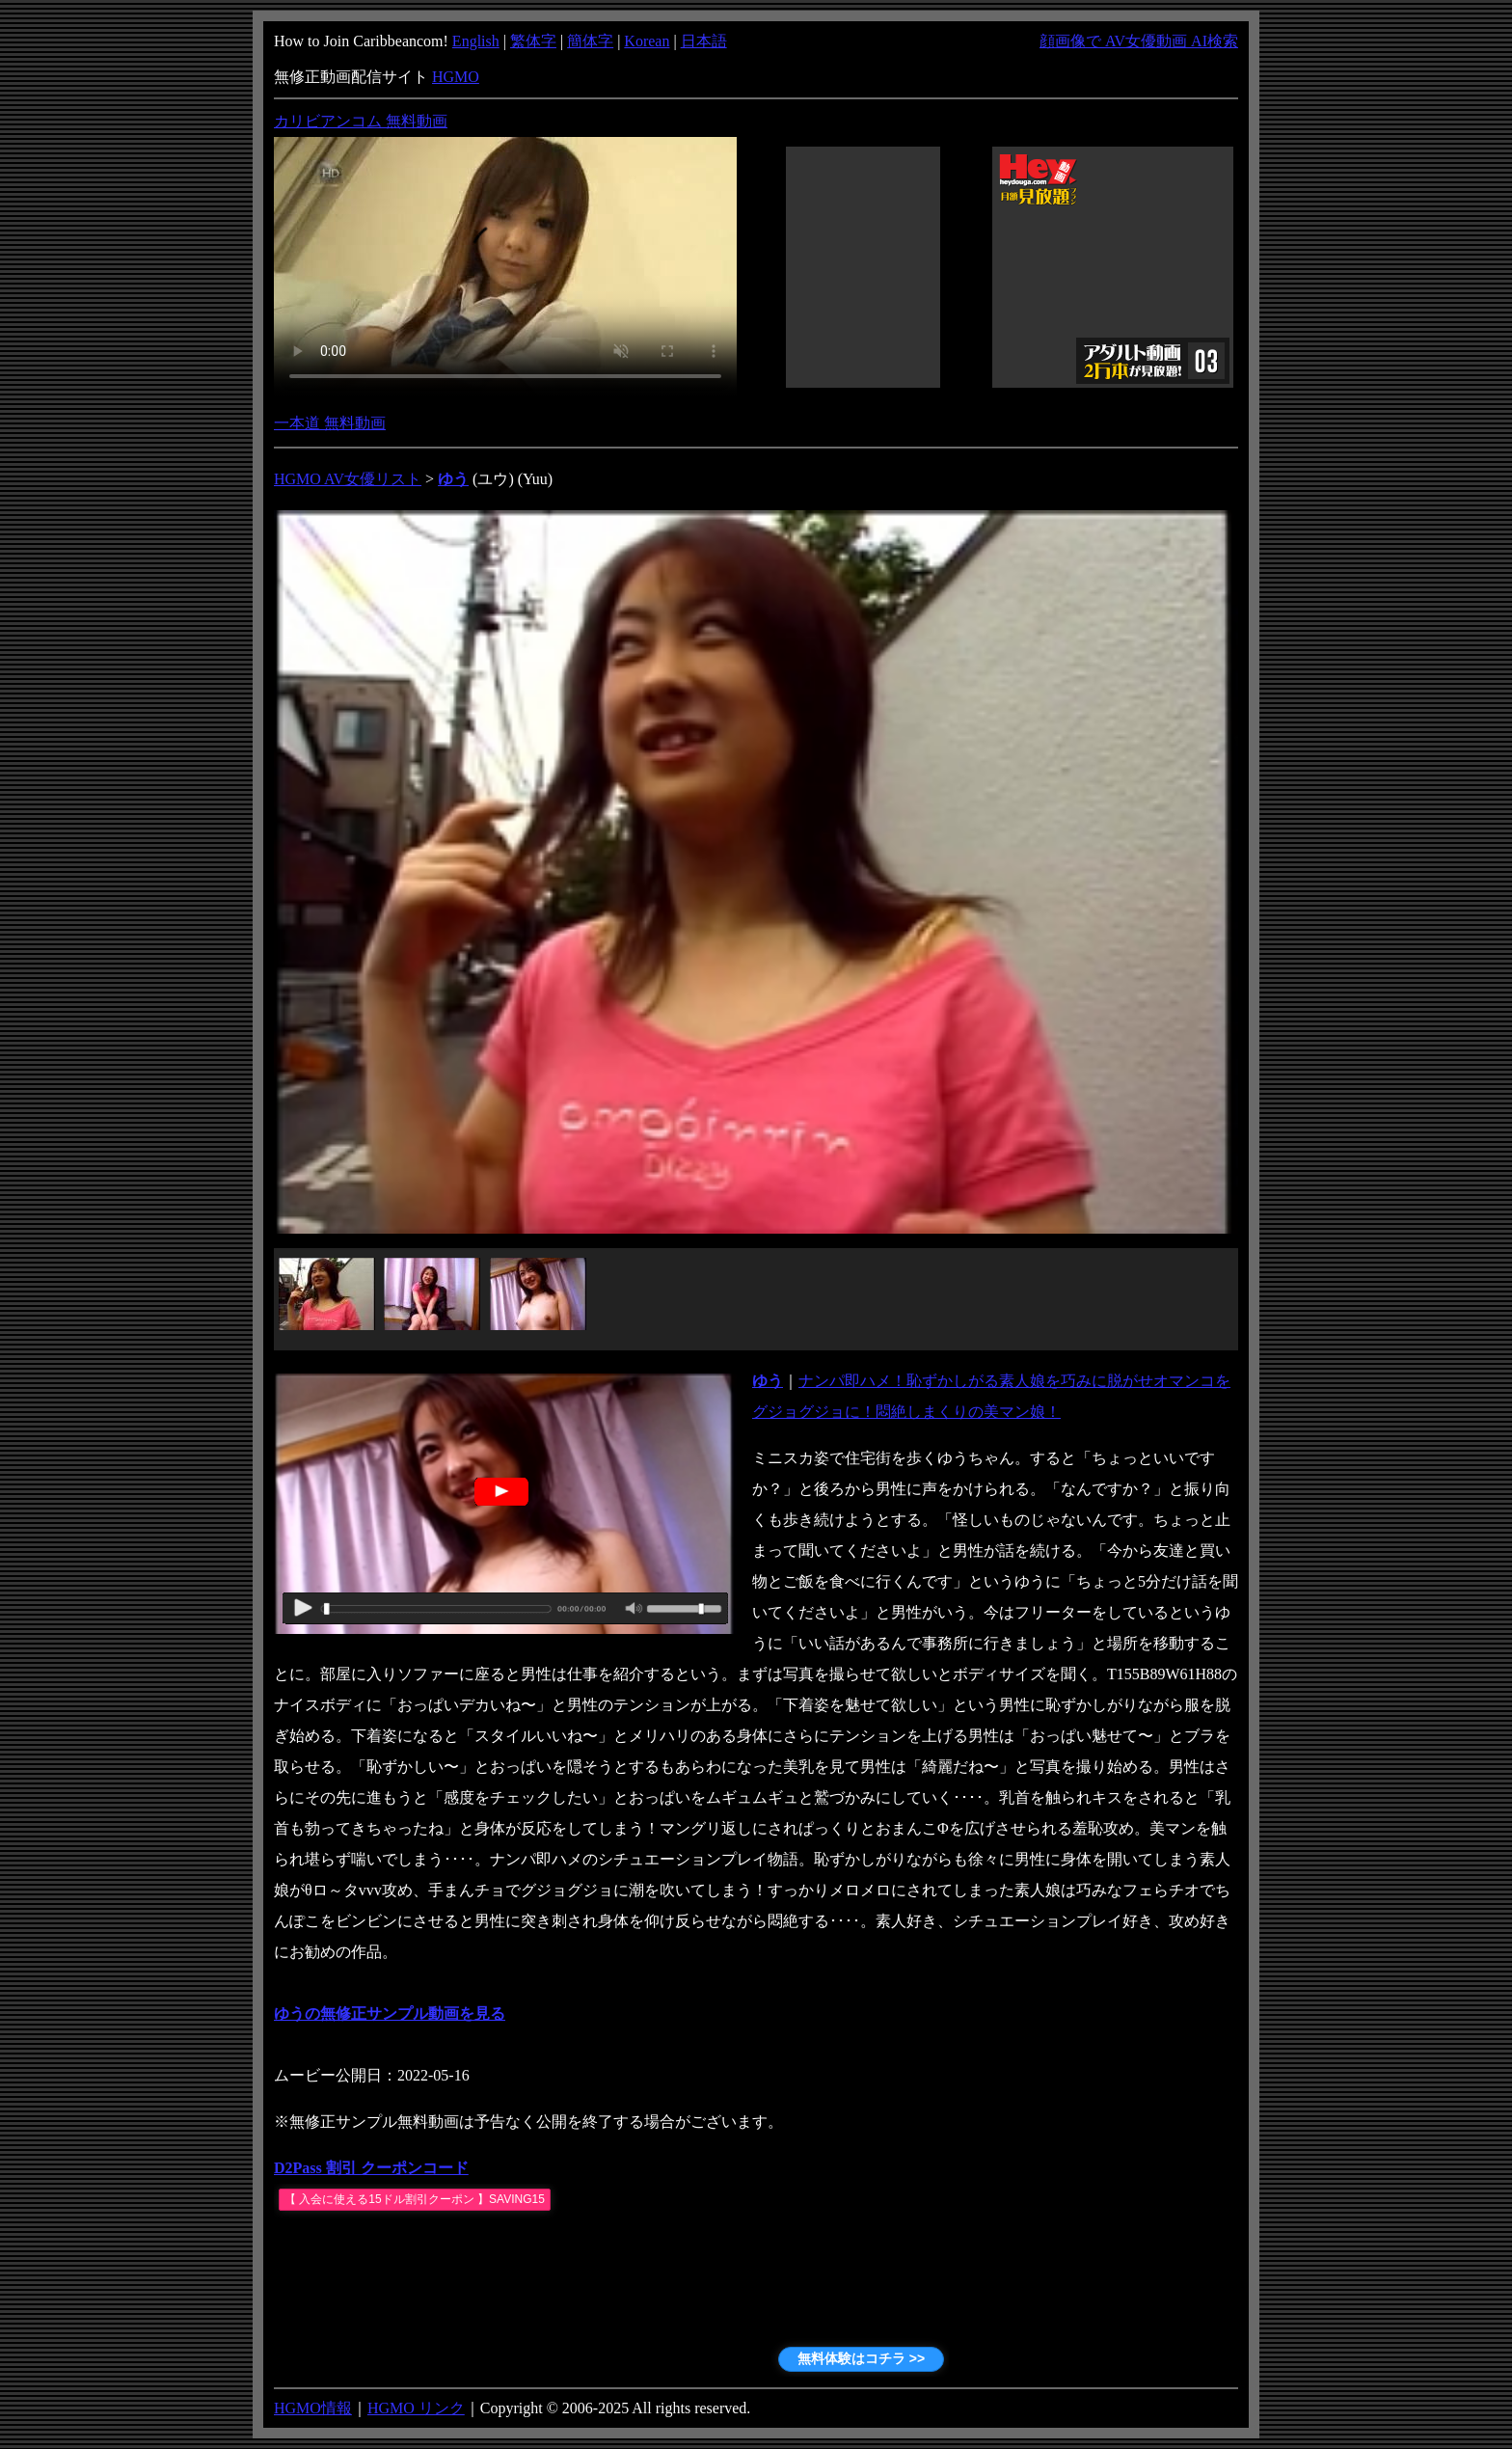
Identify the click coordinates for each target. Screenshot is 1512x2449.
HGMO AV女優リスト (347, 479)
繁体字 (533, 41)
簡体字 (590, 41)
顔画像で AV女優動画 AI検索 (1139, 41)
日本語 (704, 41)
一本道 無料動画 (330, 423)
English (476, 41)
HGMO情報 (313, 2408)
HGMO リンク (416, 2408)
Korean (646, 41)
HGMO (455, 76)
